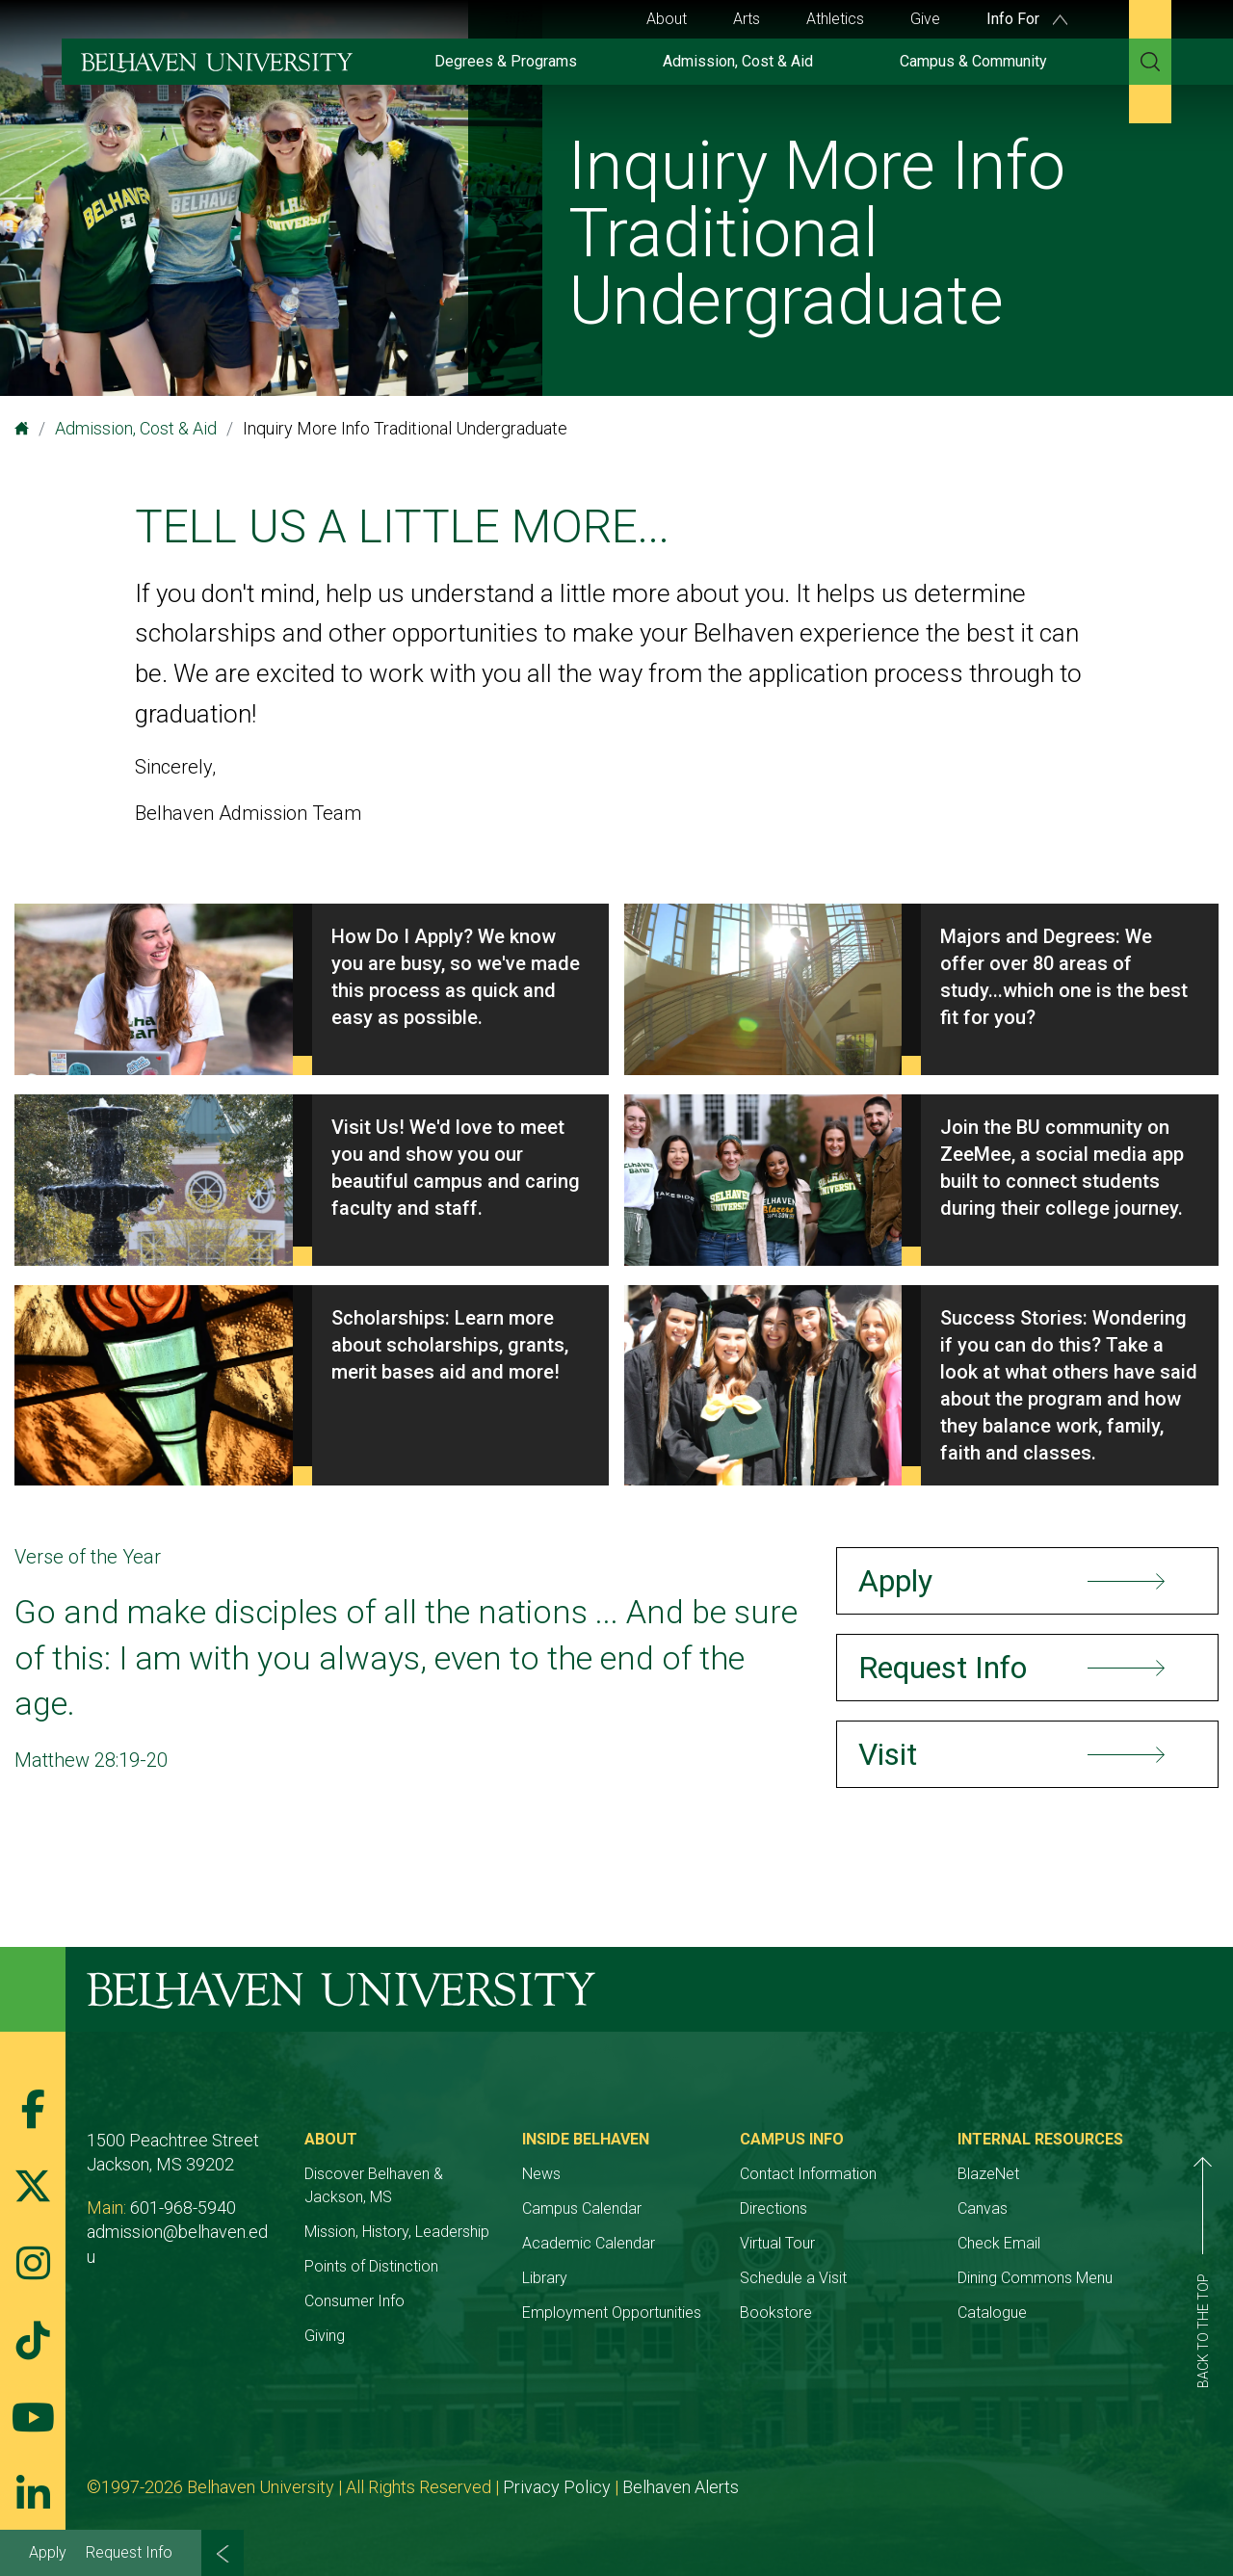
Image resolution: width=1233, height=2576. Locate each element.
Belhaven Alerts (680, 2487)
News (541, 2174)
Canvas (983, 2208)
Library (544, 2278)
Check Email (999, 2243)
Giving (324, 2335)
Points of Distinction (371, 2266)
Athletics (835, 19)
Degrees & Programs (505, 61)
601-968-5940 (183, 2207)
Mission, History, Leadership (396, 2231)
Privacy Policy (557, 2487)
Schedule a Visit (793, 2278)
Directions (773, 2208)
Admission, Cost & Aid (738, 61)
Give (925, 19)
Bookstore (776, 2312)
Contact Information (808, 2174)
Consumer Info (354, 2301)
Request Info (129, 2552)
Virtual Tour (777, 2243)
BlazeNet (988, 2174)
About (666, 19)
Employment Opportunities (611, 2312)
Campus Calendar (582, 2208)
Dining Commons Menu (1035, 2278)
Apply (47, 2552)
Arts (746, 19)
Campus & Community (973, 61)
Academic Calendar (588, 2243)
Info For (1026, 19)
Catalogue (992, 2312)
